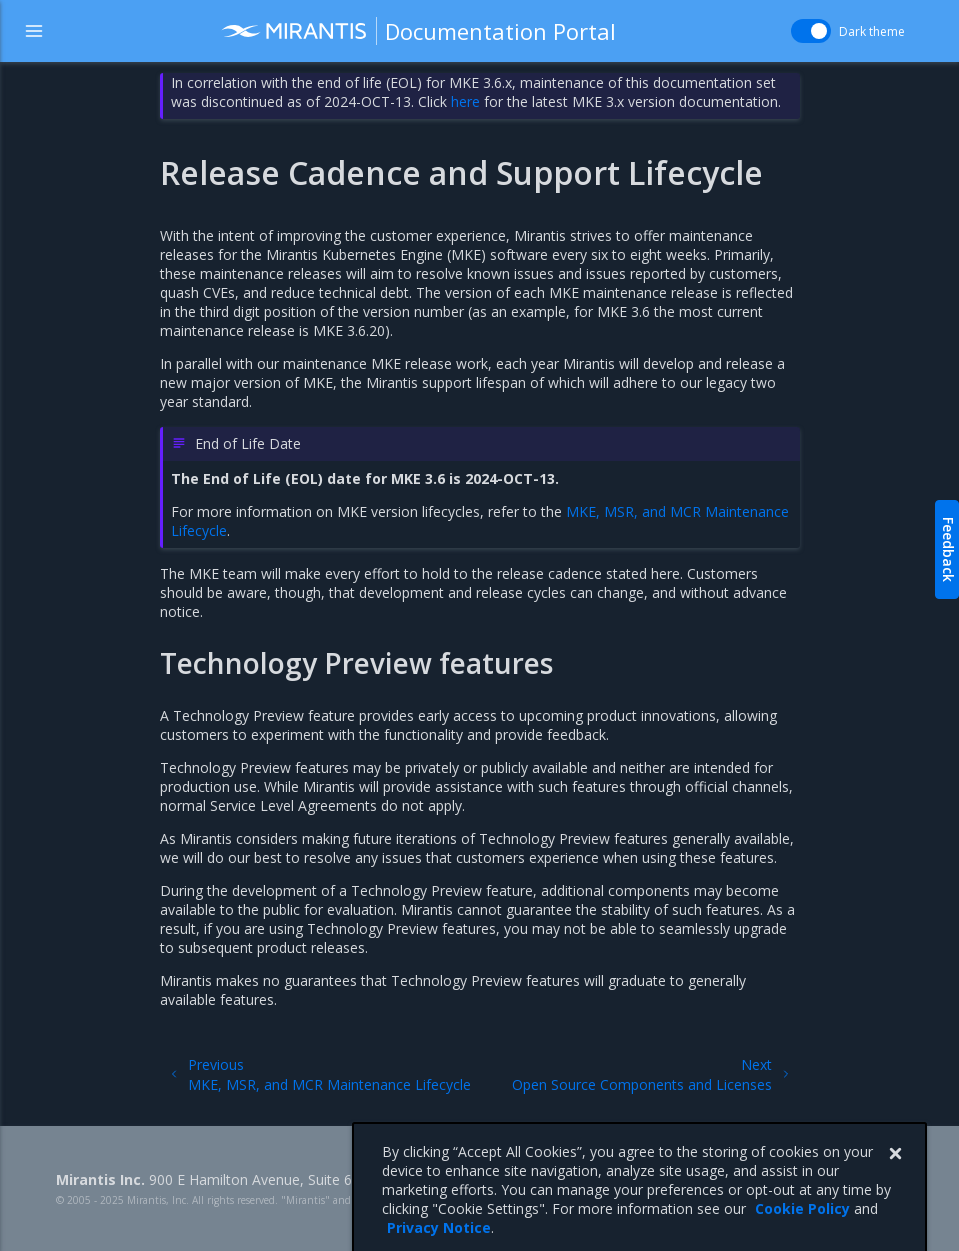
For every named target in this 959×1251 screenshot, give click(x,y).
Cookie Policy (802, 1227)
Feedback (948, 549)
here (465, 101)
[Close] (895, 1173)
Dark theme (872, 31)
